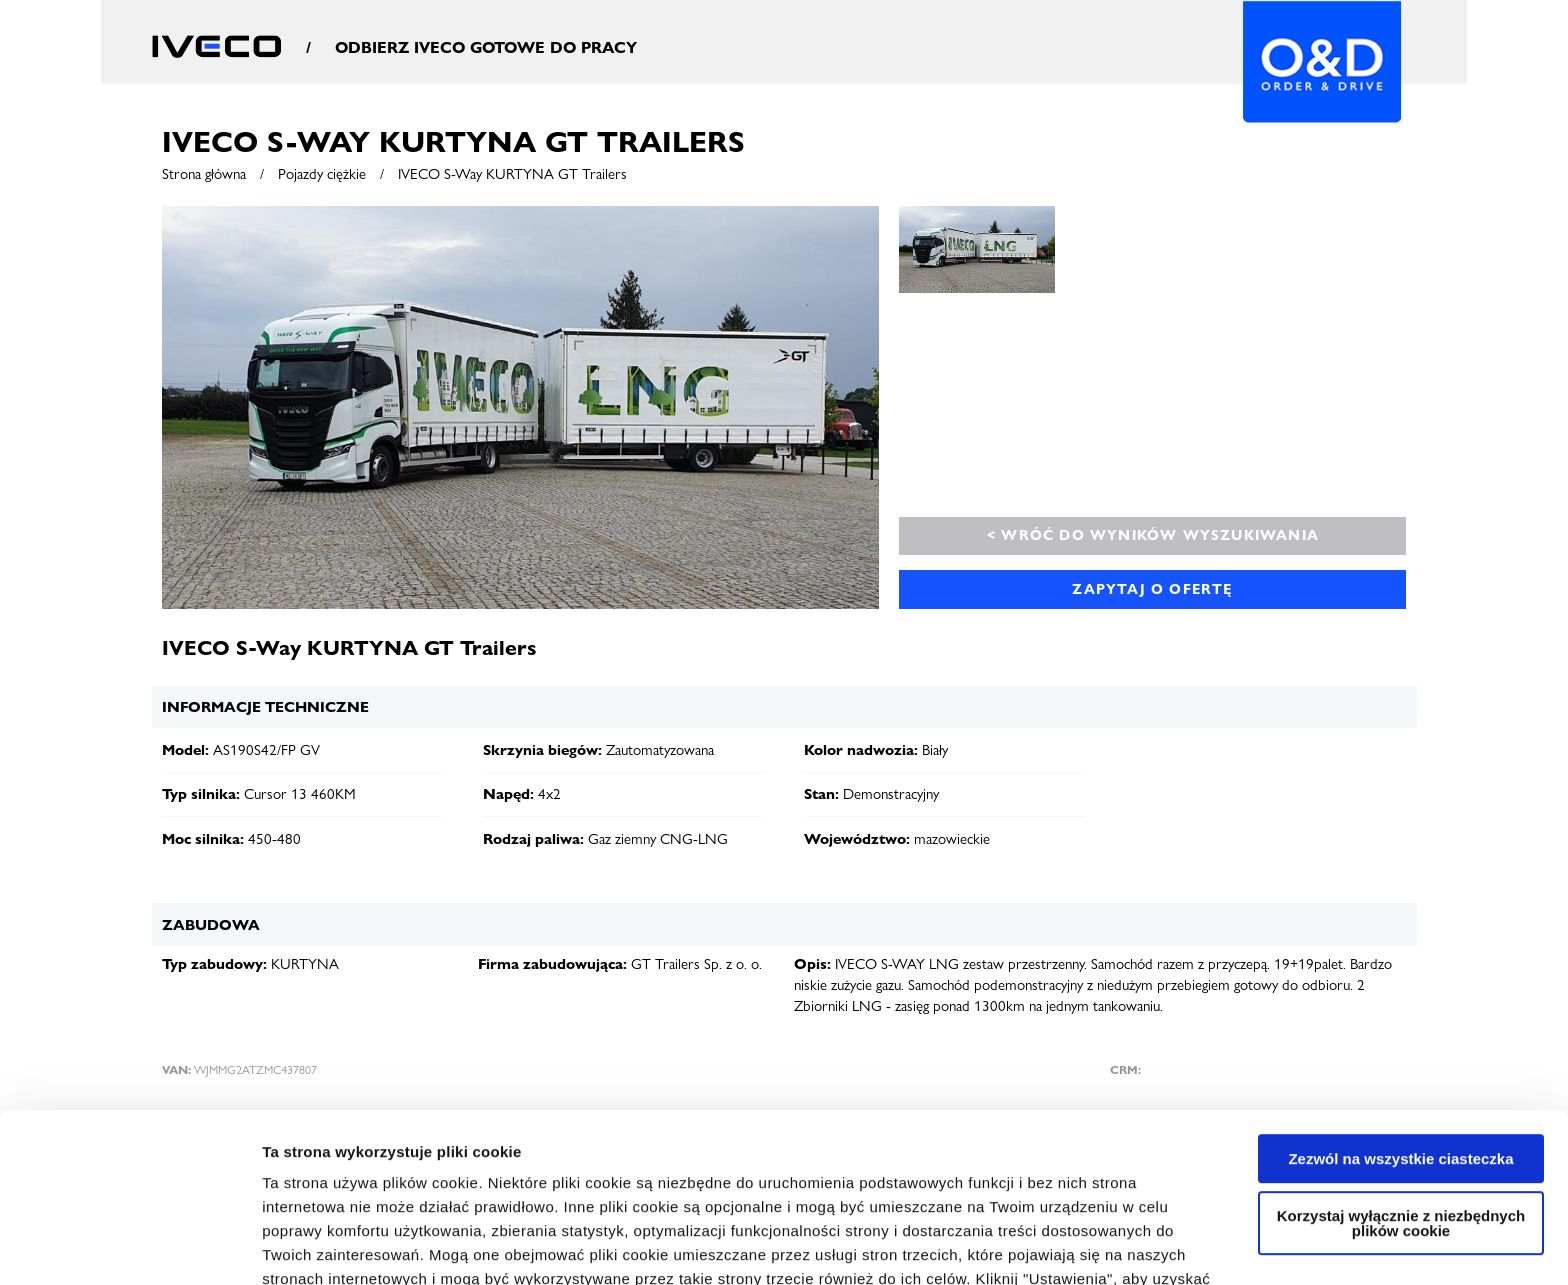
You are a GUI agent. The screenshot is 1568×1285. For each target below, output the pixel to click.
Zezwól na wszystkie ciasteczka (1400, 1000)
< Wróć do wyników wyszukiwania (1153, 535)
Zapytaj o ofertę (1152, 589)
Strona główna (204, 174)
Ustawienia (301, 1245)
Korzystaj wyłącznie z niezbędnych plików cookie (1401, 1065)
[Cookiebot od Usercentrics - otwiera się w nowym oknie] (129, 1246)
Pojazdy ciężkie (322, 174)
